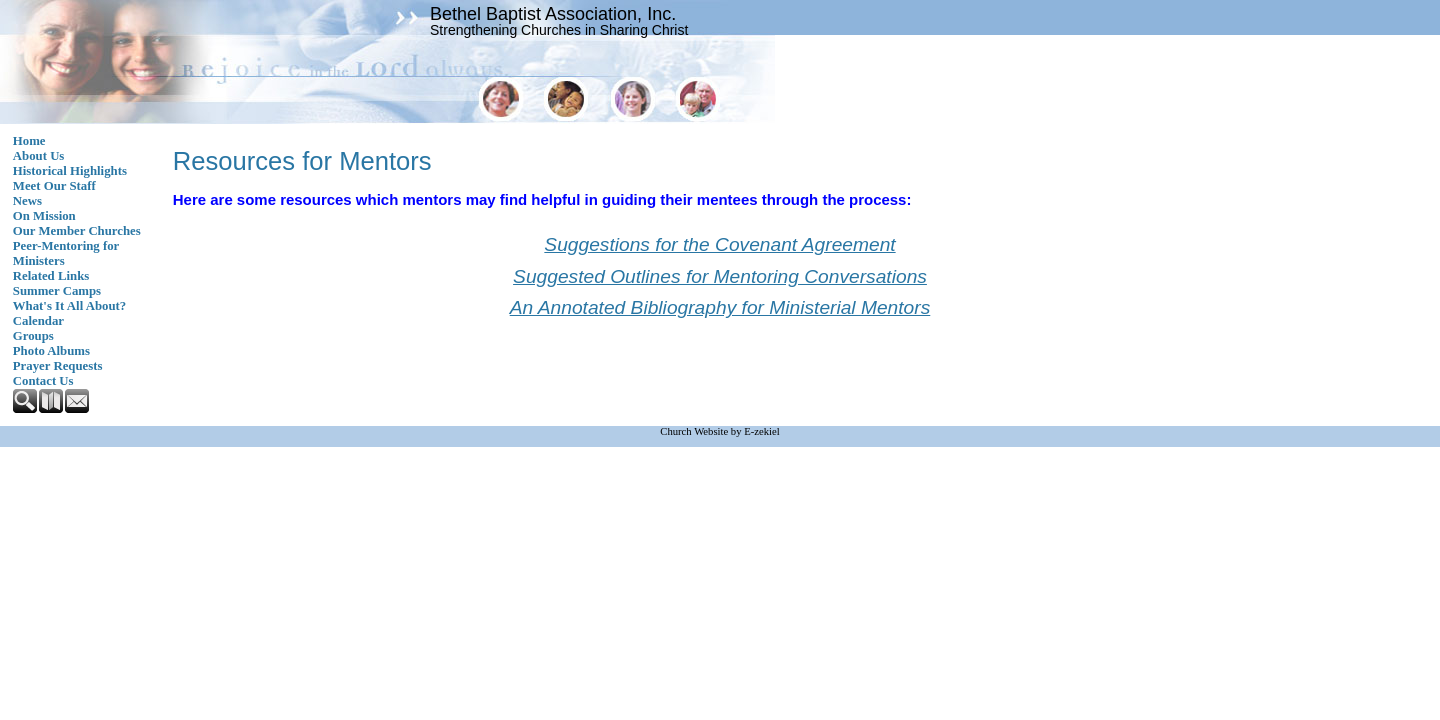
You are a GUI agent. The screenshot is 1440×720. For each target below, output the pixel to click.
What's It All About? (69, 306)
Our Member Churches (77, 231)
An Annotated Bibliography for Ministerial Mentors (720, 307)
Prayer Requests (58, 366)
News (27, 201)
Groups (33, 336)
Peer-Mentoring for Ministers (66, 253)
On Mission (44, 216)
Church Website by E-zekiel (719, 431)
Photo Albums (51, 351)
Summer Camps (57, 291)
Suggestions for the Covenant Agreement (719, 244)
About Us (39, 156)
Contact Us (43, 381)
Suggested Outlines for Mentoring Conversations (720, 276)
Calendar (38, 321)
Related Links (51, 276)
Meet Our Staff (54, 186)
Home (29, 141)
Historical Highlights (70, 171)
